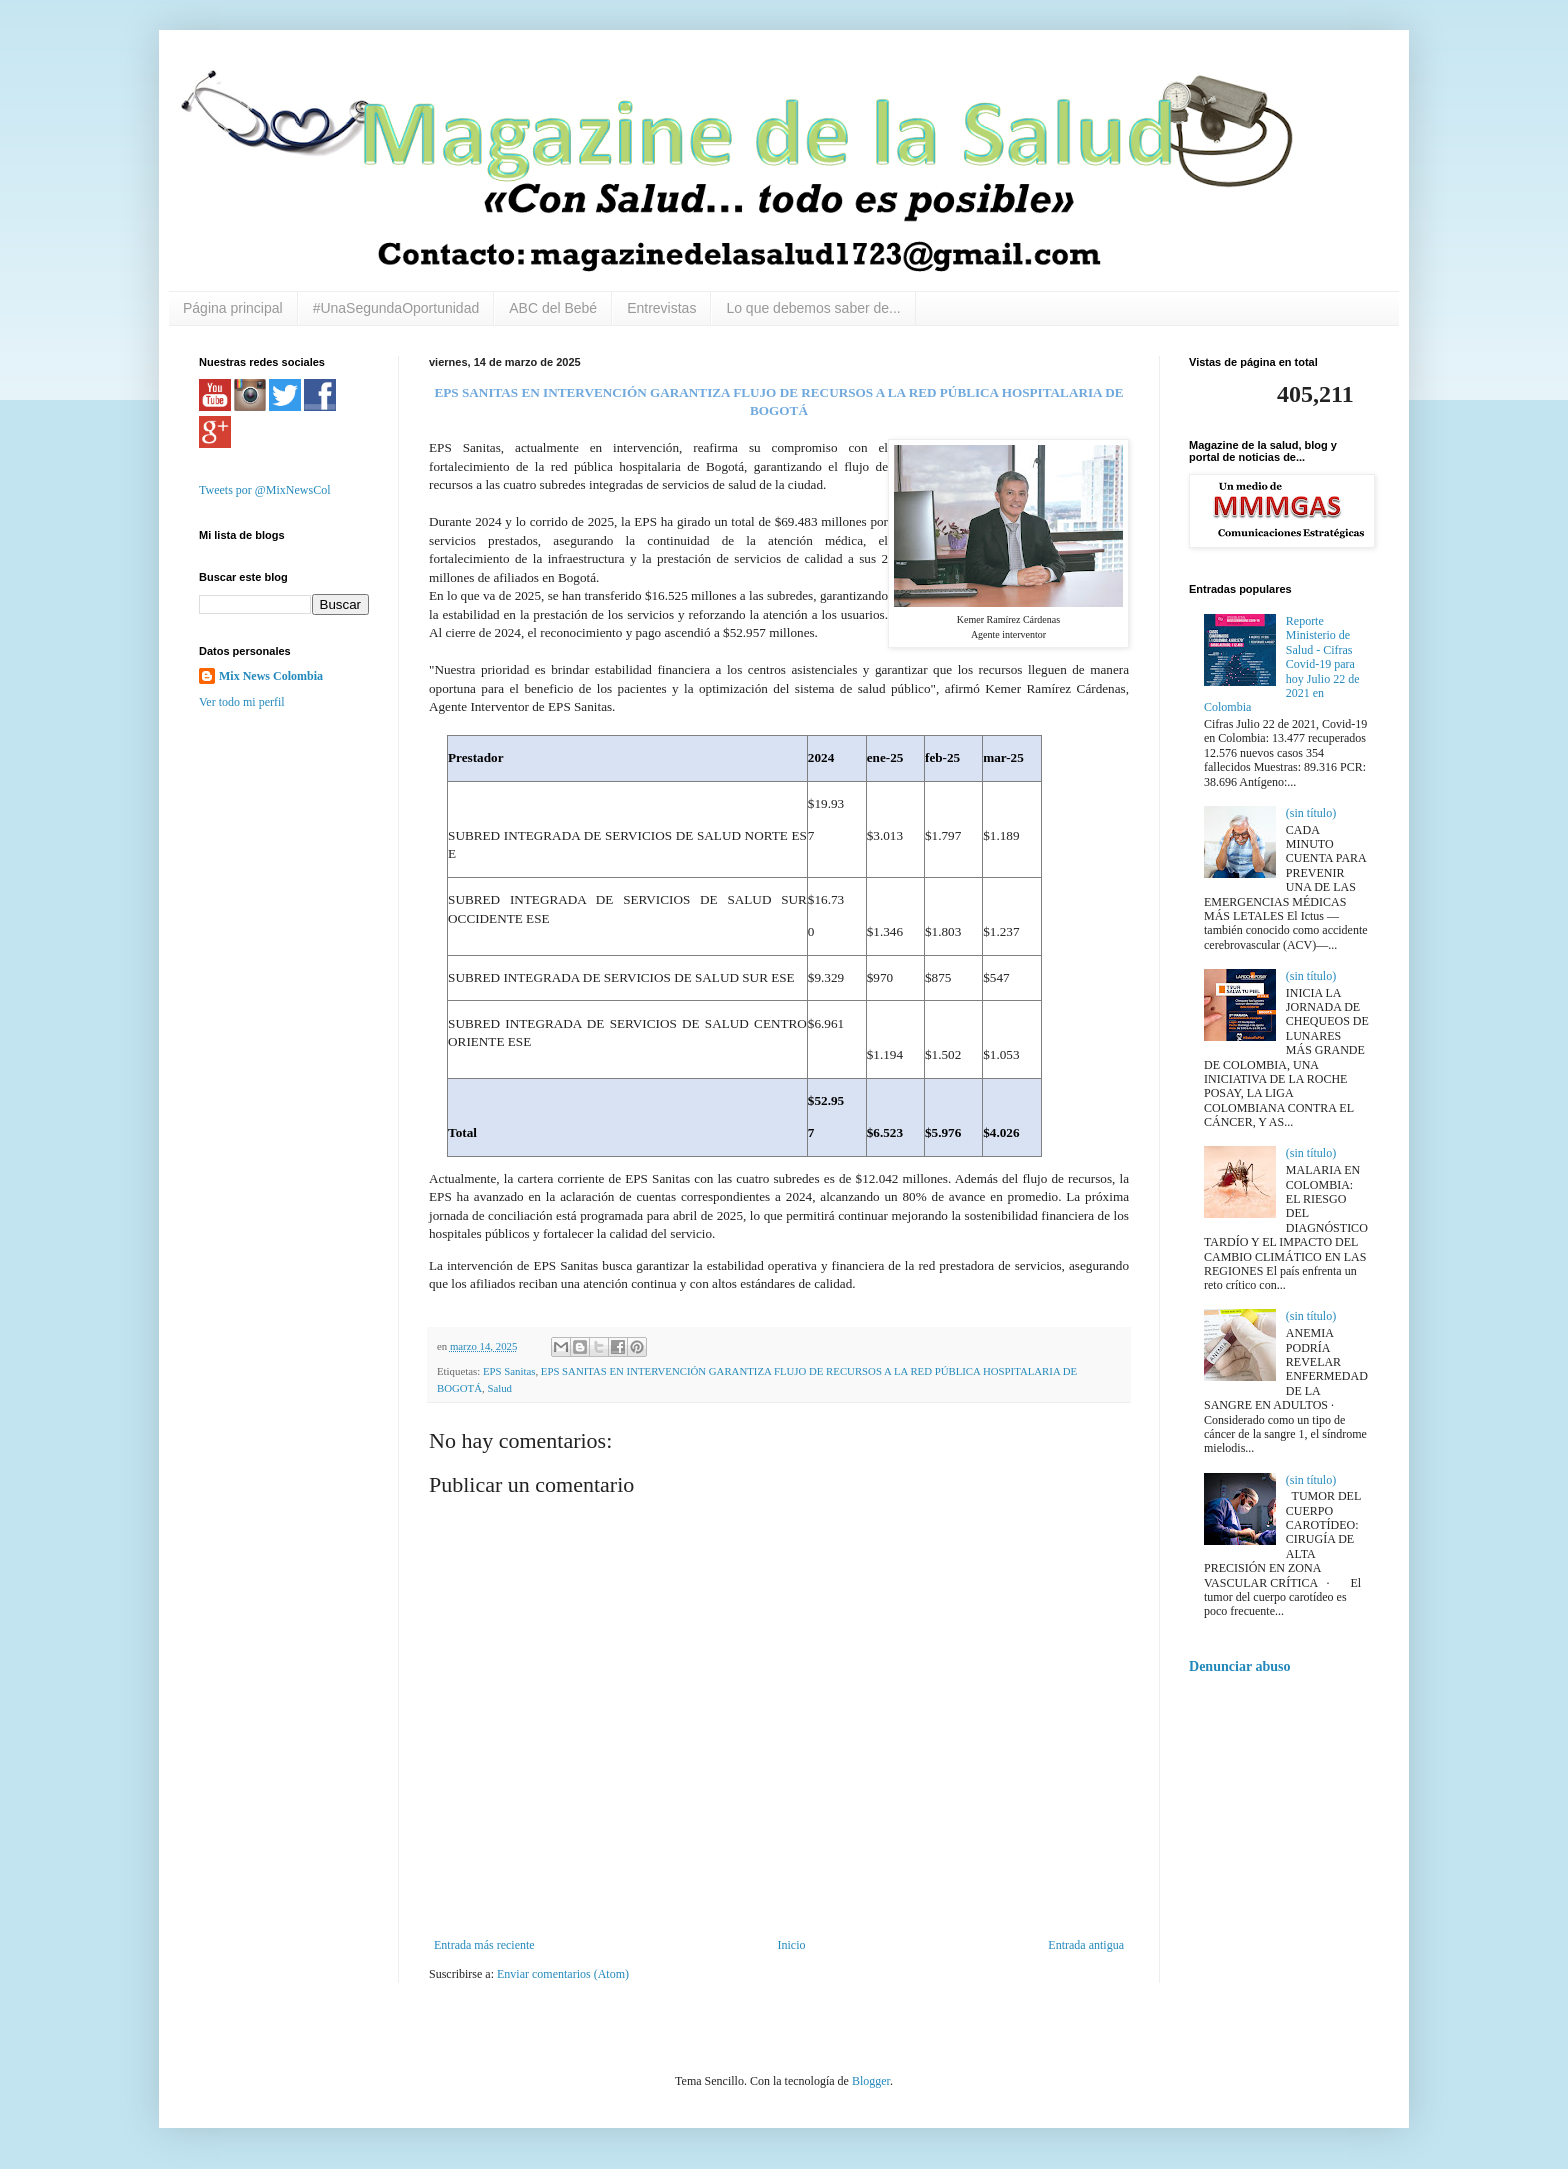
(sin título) (1311, 813)
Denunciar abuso (1240, 1666)
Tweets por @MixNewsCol (265, 490)
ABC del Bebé (553, 308)
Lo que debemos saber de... (813, 308)
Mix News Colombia (271, 676)
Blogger (871, 2081)
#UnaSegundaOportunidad (396, 308)
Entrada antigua (1086, 1945)
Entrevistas (661, 308)
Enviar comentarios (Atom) (563, 1974)
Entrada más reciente (484, 1945)
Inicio (791, 1945)
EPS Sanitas (509, 1371)
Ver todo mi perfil (242, 702)
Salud (499, 1388)
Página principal (233, 308)
